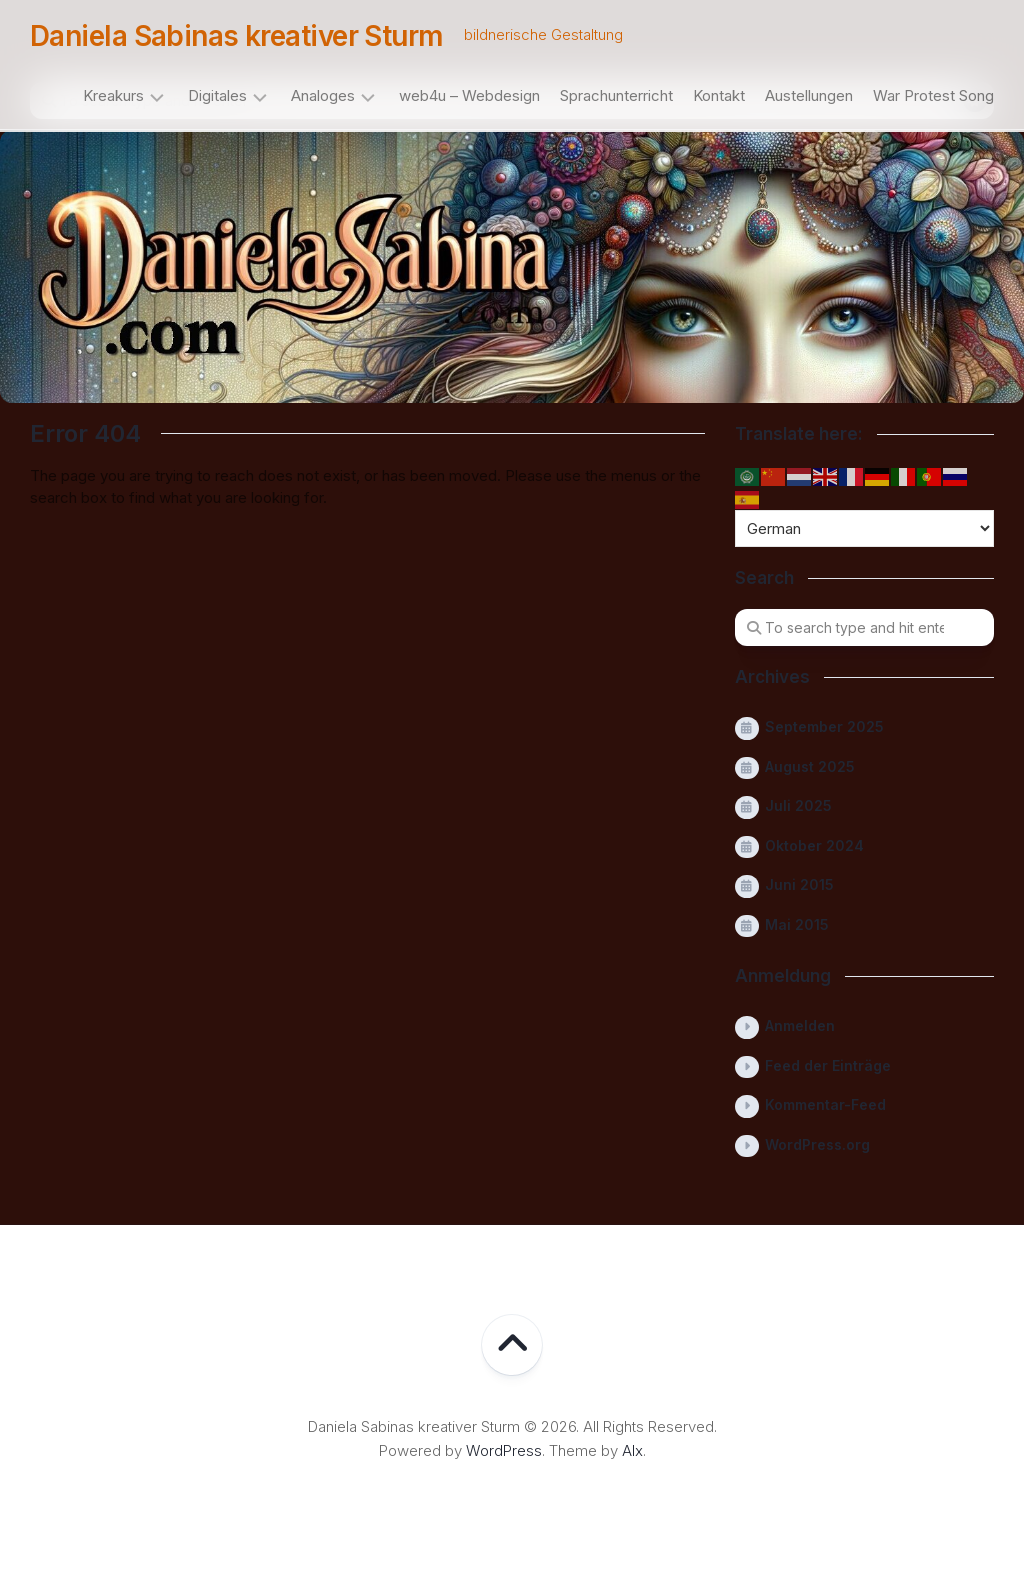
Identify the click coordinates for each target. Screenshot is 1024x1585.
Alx (632, 1450)
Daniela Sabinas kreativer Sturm (237, 36)
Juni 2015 (799, 884)
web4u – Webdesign (469, 95)
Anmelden (800, 1025)
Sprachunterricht (616, 95)
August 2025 (810, 766)
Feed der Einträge (828, 1065)
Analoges (323, 95)
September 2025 (824, 726)
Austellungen (809, 95)
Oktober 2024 (814, 845)
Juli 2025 (798, 805)
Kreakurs (113, 95)
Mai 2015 (797, 924)
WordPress (504, 1450)
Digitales (217, 95)
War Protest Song (933, 95)
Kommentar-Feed (825, 1104)
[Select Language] (864, 528)
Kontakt (719, 95)
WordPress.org (817, 1144)
